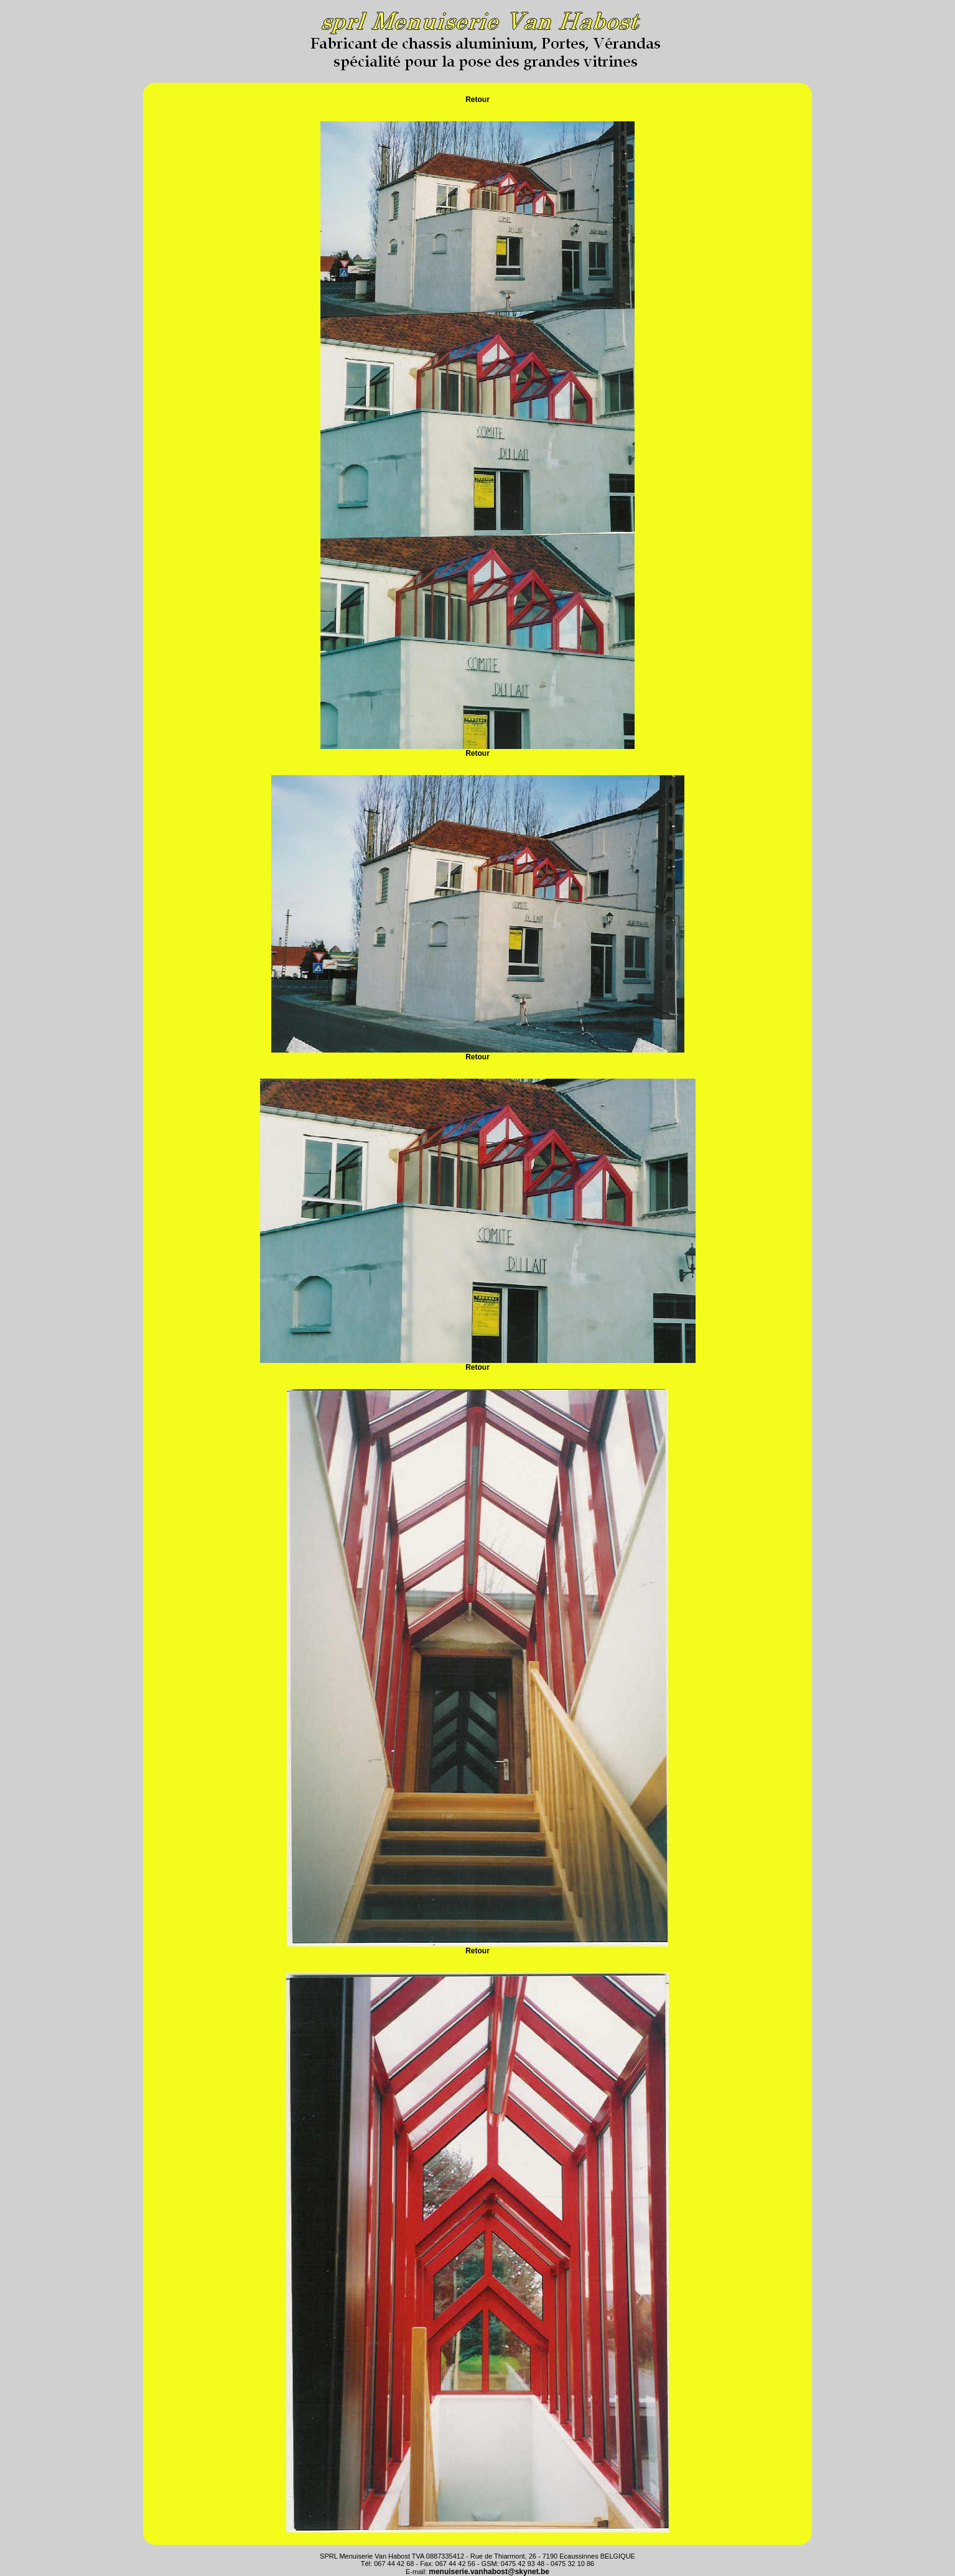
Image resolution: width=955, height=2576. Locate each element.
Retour (477, 99)
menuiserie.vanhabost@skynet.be (489, 2571)
